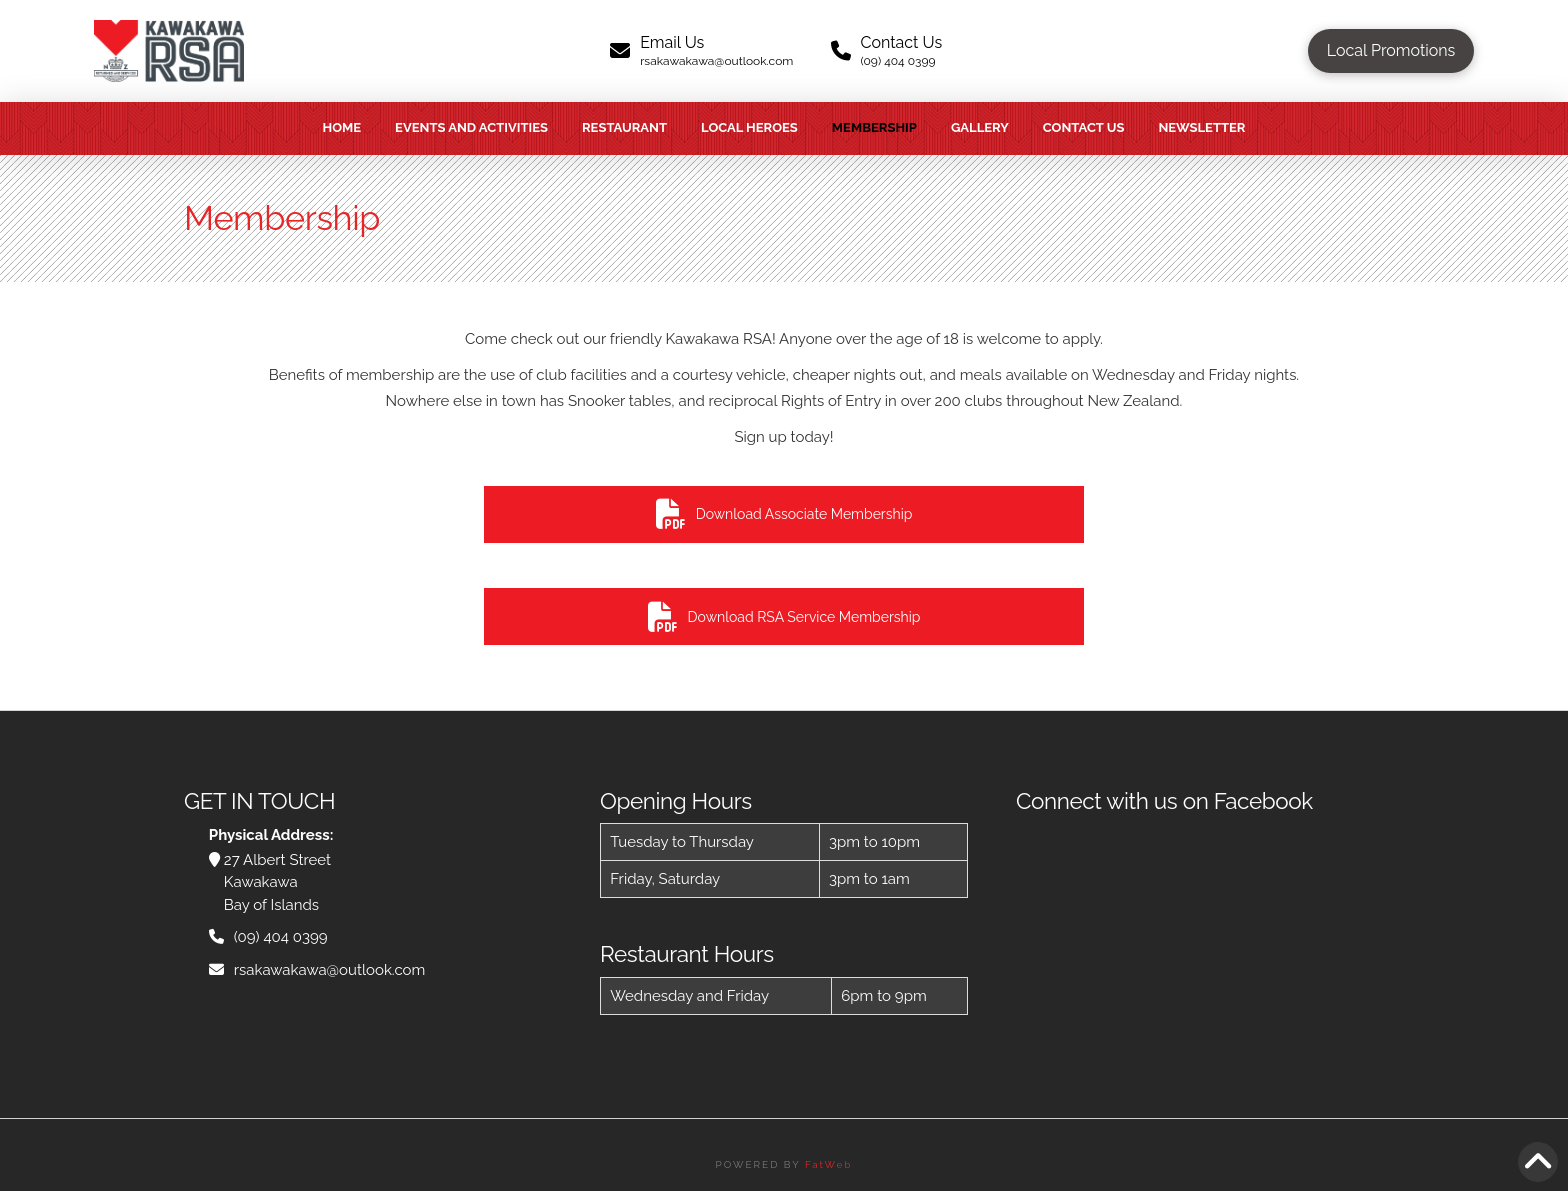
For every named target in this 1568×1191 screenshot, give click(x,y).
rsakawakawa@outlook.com (329, 970)
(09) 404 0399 (281, 937)
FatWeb (829, 1164)
